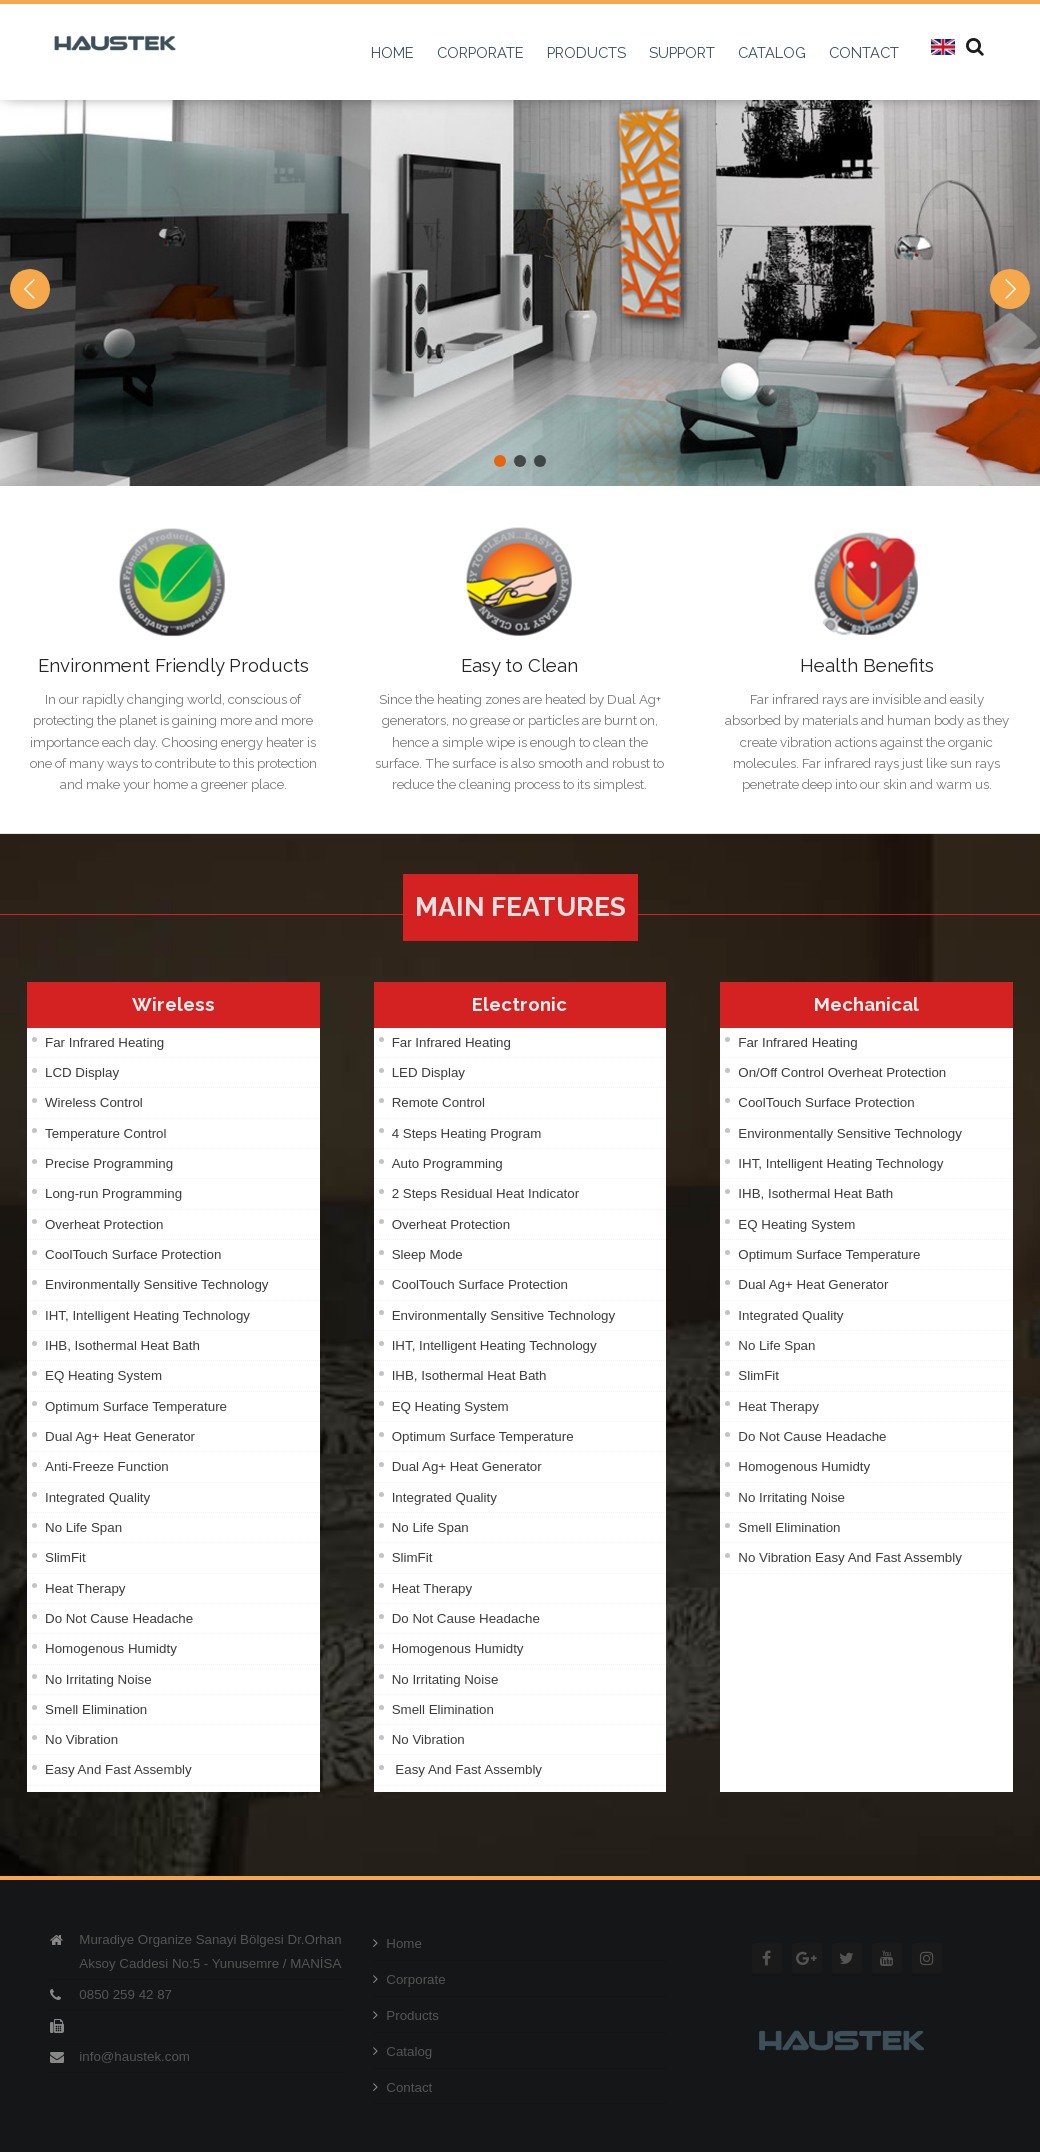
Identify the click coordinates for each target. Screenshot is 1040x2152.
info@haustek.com (134, 2056)
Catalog (402, 2051)
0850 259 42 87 (125, 1994)
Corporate (409, 1979)
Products (406, 2015)
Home (397, 1943)
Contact (402, 2087)
